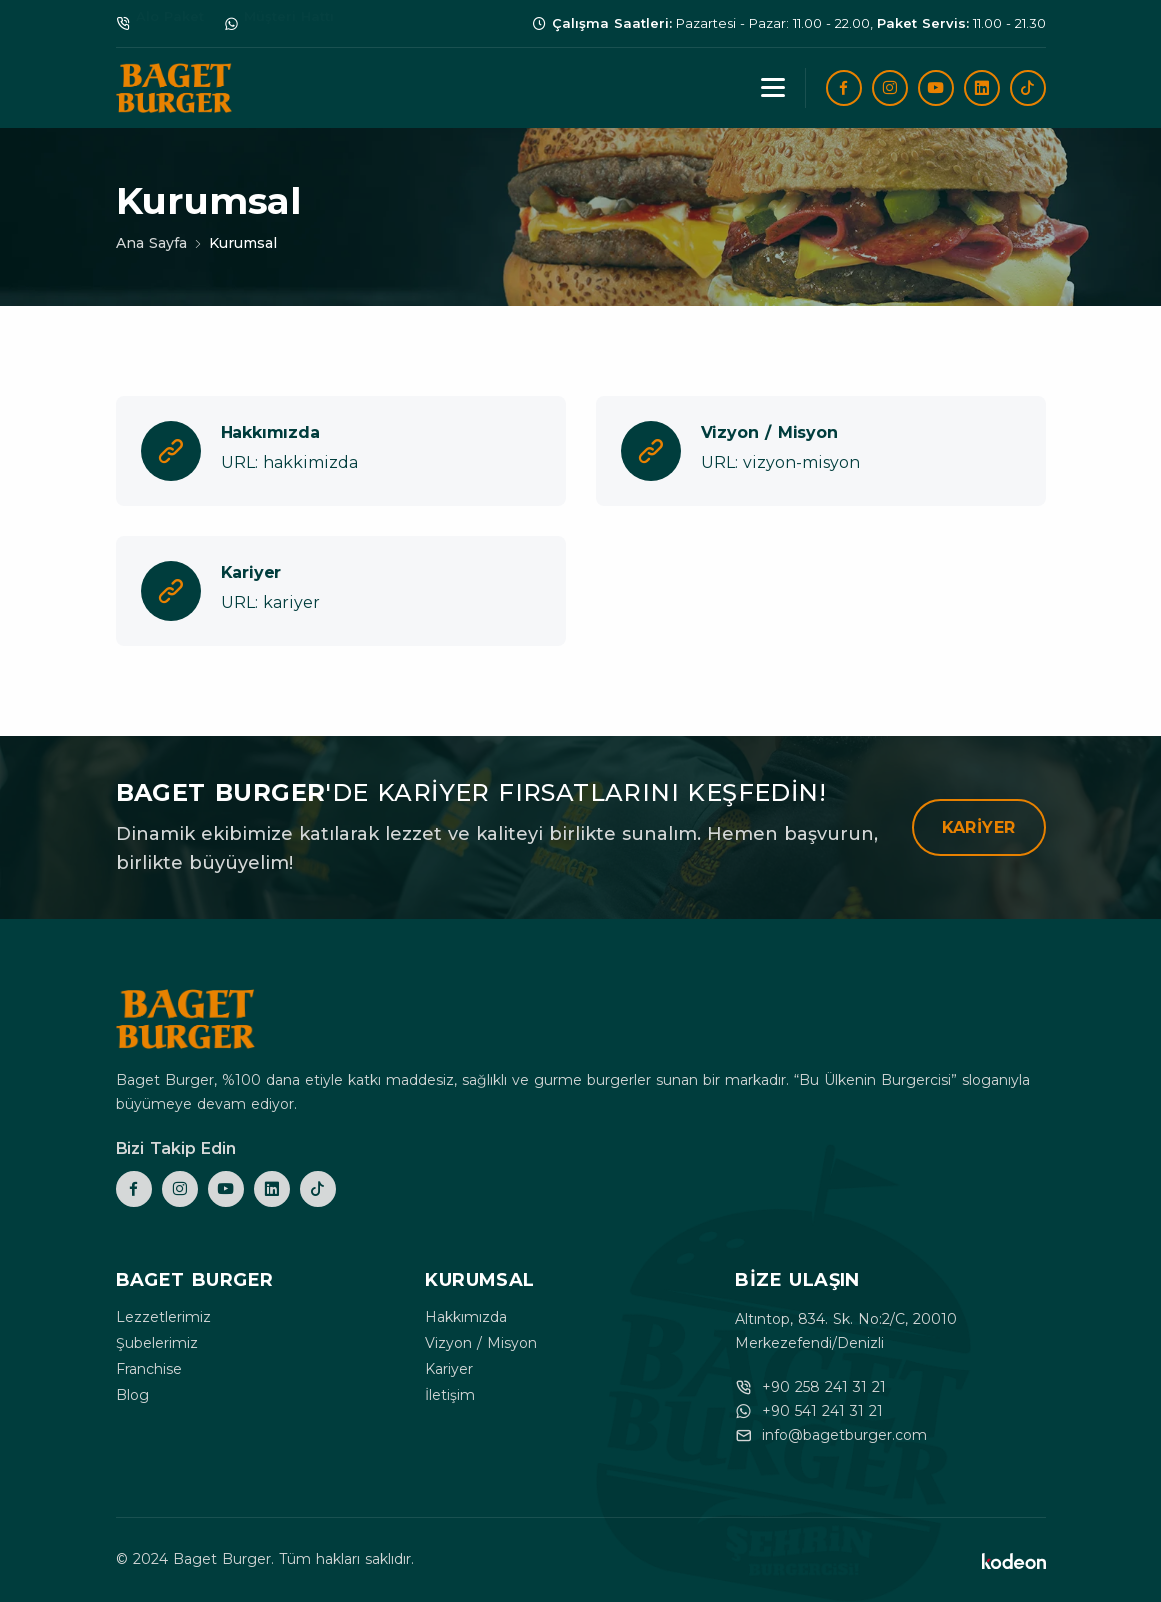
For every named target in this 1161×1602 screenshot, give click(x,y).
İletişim (450, 1395)
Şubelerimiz (157, 1343)
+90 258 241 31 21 (824, 1387)
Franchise (149, 1369)
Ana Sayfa (151, 243)
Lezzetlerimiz (163, 1317)
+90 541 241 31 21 (822, 1411)
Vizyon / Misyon (481, 1343)
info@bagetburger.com (844, 1435)
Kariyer (979, 827)
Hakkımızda (466, 1317)
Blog (132, 1395)
